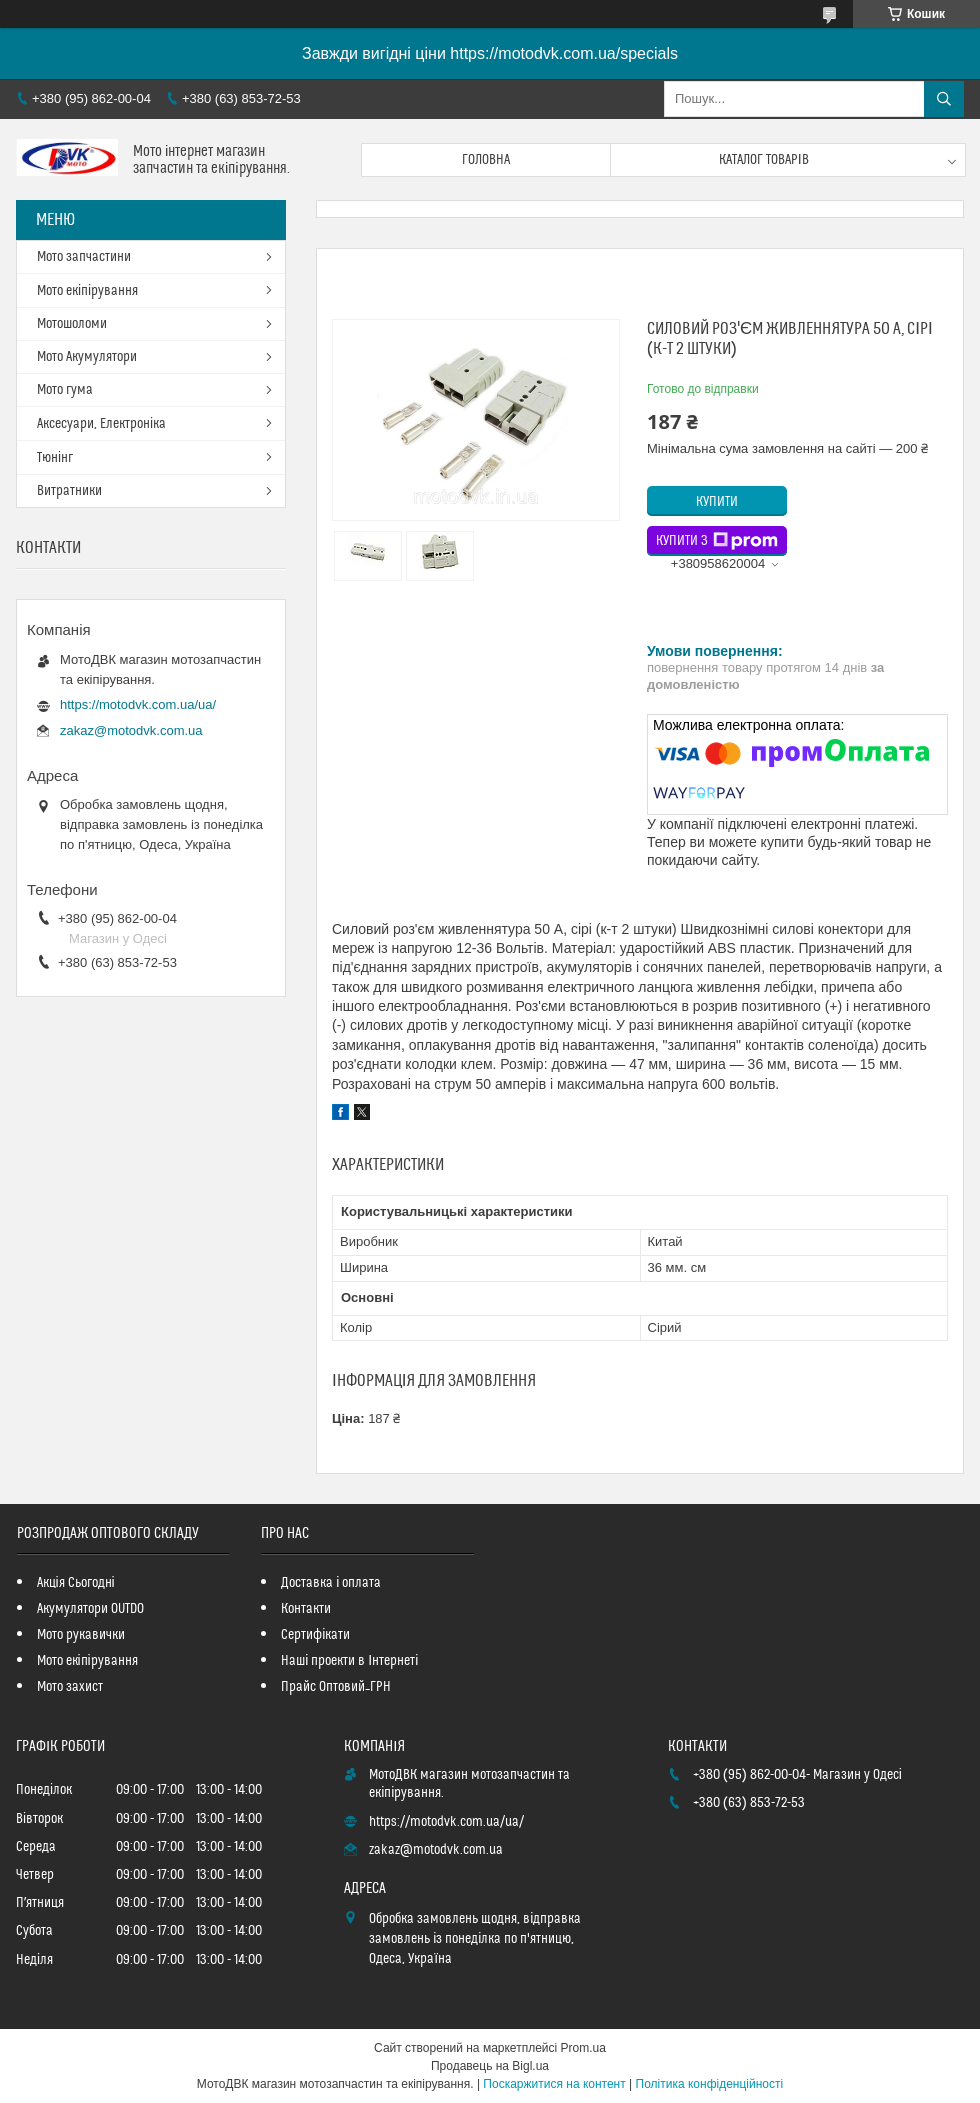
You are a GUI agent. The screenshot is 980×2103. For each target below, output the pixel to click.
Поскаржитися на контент (554, 2084)
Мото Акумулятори (87, 357)
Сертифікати (315, 1635)
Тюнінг (55, 458)
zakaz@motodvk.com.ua (131, 730)
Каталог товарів (764, 160)
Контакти (306, 1609)
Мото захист (70, 1687)
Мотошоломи (72, 324)
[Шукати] (944, 99)
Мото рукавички (81, 1635)
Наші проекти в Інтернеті (349, 1661)
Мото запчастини (84, 257)
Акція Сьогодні (76, 1583)
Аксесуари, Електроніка (101, 424)
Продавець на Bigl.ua (490, 2066)
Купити (717, 502)
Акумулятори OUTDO (90, 1609)
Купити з (717, 541)
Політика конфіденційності (710, 2084)
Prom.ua (583, 2048)
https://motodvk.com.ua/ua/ (138, 704)
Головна (486, 160)
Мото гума (65, 390)
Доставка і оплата (331, 1583)
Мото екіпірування (87, 291)
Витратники (69, 491)
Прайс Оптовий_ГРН (336, 1687)
